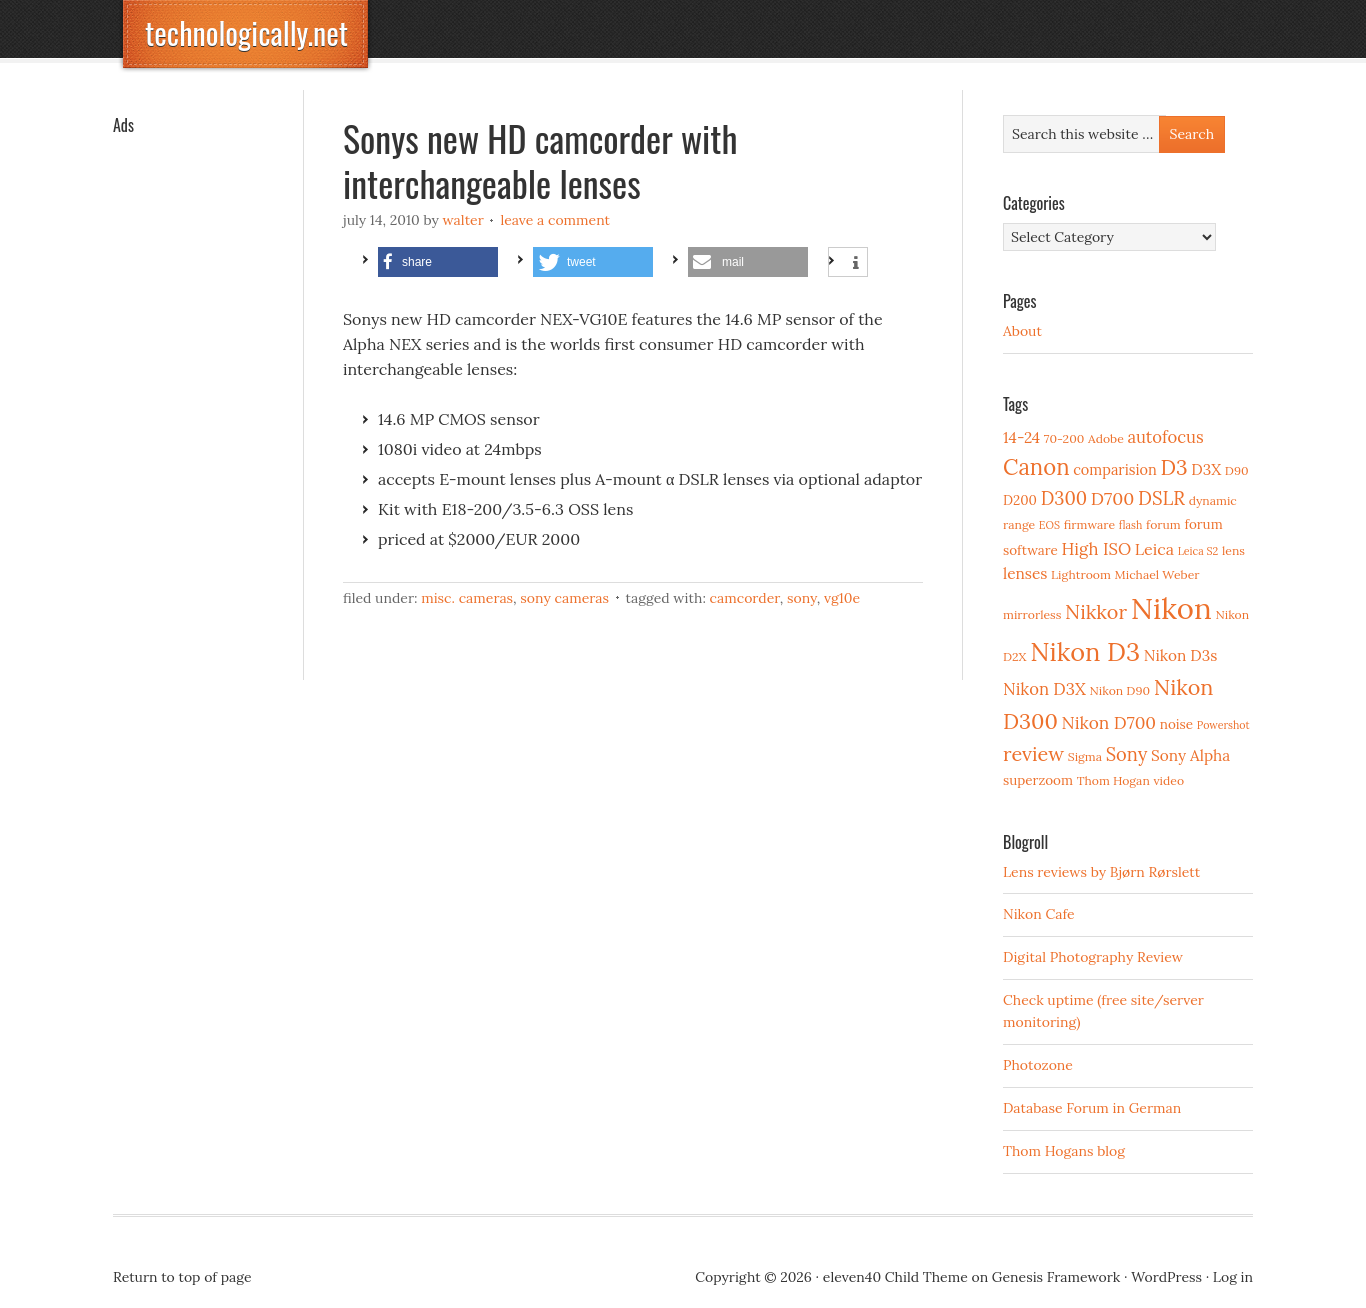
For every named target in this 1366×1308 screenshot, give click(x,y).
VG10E (842, 598)
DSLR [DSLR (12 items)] (1161, 498)
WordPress (1166, 1277)
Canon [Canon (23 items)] (1036, 467)
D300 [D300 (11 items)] (1064, 498)
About (1022, 331)
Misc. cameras (467, 598)
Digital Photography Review (1093, 957)
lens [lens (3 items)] (1233, 550)
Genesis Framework (1056, 1277)
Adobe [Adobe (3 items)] (1106, 438)
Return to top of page (182, 1277)
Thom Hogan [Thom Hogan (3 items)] (1113, 780)
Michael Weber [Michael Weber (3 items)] (1157, 574)
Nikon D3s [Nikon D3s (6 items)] (1181, 655)
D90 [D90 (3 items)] (1237, 470)
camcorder (745, 598)
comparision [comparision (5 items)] (1114, 469)
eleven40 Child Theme (895, 1277)
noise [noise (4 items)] (1176, 724)
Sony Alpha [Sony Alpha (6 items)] (1190, 755)
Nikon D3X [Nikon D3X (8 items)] (1044, 689)
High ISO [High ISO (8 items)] (1096, 549)
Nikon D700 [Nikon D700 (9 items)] (1109, 723)
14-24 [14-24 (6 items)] (1021, 437)
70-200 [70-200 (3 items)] (1064, 438)
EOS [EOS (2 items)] (1049, 525)
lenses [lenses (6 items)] (1025, 573)
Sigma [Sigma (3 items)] (1085, 756)
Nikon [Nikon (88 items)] (1171, 608)
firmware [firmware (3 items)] (1089, 524)
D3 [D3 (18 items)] (1173, 467)
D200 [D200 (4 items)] (1020, 500)
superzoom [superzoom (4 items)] (1038, 780)
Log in (1233, 1277)
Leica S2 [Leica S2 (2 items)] (1198, 551)
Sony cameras (564, 598)
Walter (463, 220)
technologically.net (246, 32)
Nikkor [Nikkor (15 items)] (1096, 611)
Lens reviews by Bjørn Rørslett (1101, 872)
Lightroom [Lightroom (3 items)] (1081, 574)
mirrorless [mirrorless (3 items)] (1032, 614)
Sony (802, 598)
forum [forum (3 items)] (1163, 524)
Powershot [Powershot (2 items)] (1223, 725)
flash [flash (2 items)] (1131, 525)
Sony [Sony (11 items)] (1127, 754)
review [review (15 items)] (1033, 753)
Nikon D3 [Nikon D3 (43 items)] (1085, 651)
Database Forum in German (1092, 1108)
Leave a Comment (555, 220)
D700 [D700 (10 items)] (1113, 498)
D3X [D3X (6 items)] (1206, 469)
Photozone (1038, 1065)
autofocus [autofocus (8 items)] (1165, 437)
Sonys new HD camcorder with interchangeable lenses (540, 160)
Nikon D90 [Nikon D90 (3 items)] (1119, 690)
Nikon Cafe (1039, 914)
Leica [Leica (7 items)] (1154, 549)
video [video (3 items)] (1168, 780)
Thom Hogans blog (1064, 1151)
